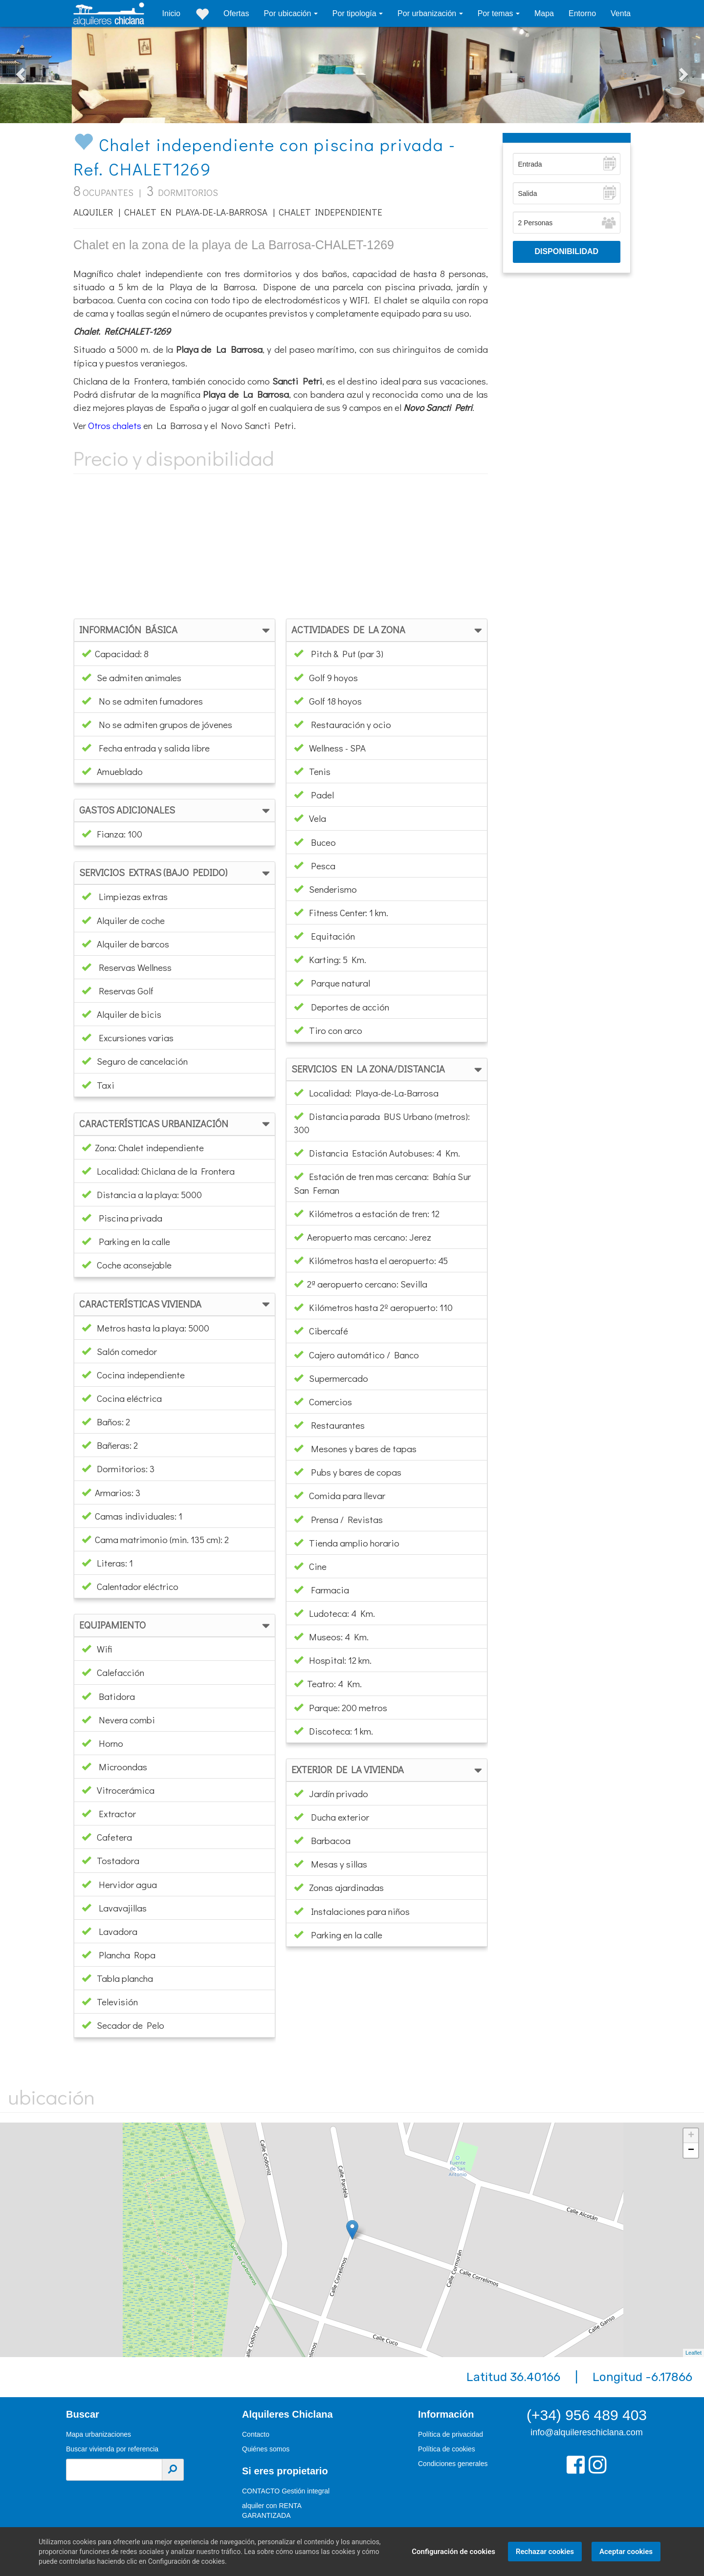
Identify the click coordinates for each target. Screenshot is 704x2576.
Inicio (171, 13)
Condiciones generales (452, 2464)
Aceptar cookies (625, 2551)
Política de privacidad (450, 2434)
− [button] (691, 2150)
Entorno (582, 13)
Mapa (544, 13)
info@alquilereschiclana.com (586, 2432)
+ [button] (691, 2135)
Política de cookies (446, 2449)
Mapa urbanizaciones (98, 2434)
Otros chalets (114, 425)
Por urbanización (428, 13)
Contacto (255, 2434)
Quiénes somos (265, 2449)
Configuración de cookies (453, 2551)
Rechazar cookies (544, 2551)
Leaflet (693, 2353)
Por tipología (355, 13)
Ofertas (236, 13)
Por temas (496, 13)
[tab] (174, 630)
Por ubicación (288, 13)
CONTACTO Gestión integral (286, 2491)
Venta (621, 13)
